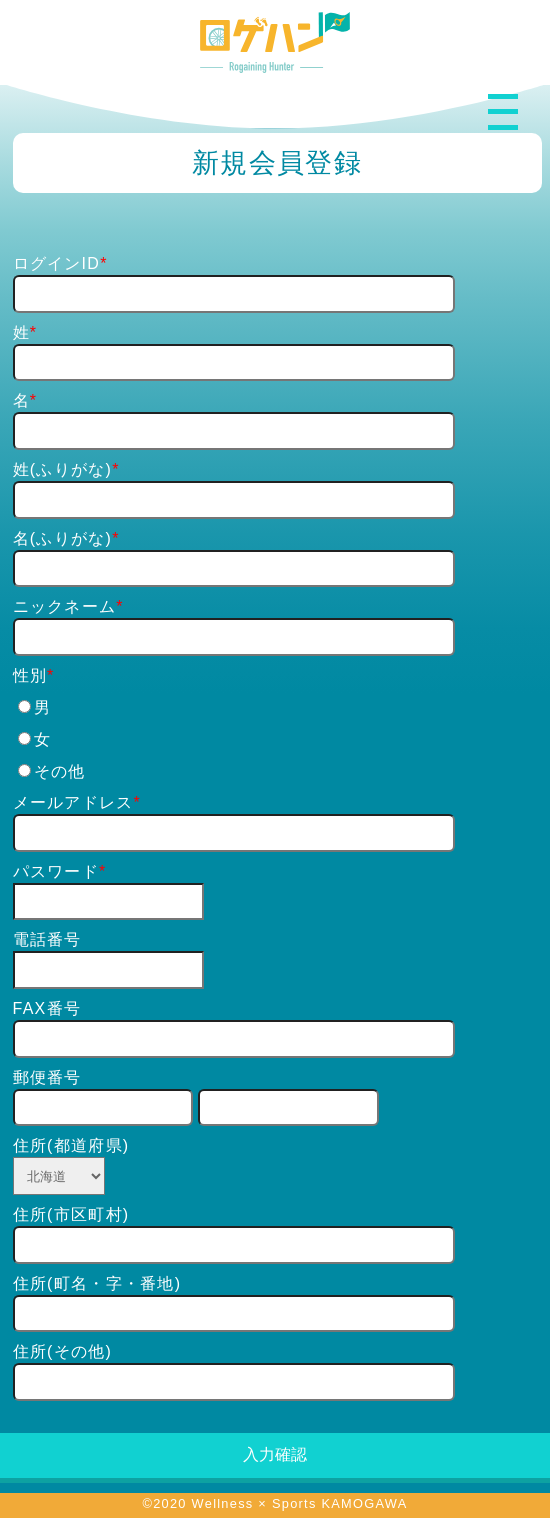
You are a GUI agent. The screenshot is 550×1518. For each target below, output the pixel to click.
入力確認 (275, 1454)
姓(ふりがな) (63, 469)
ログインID (57, 263)
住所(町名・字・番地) (97, 1283)
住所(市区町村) (71, 1214)
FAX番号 (47, 1008)
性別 (30, 675)
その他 (52, 771)
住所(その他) (63, 1351)
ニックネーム (65, 606)
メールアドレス (73, 802)
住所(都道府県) (71, 1145)
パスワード (56, 871)
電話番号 (47, 939)
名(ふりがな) (63, 538)
